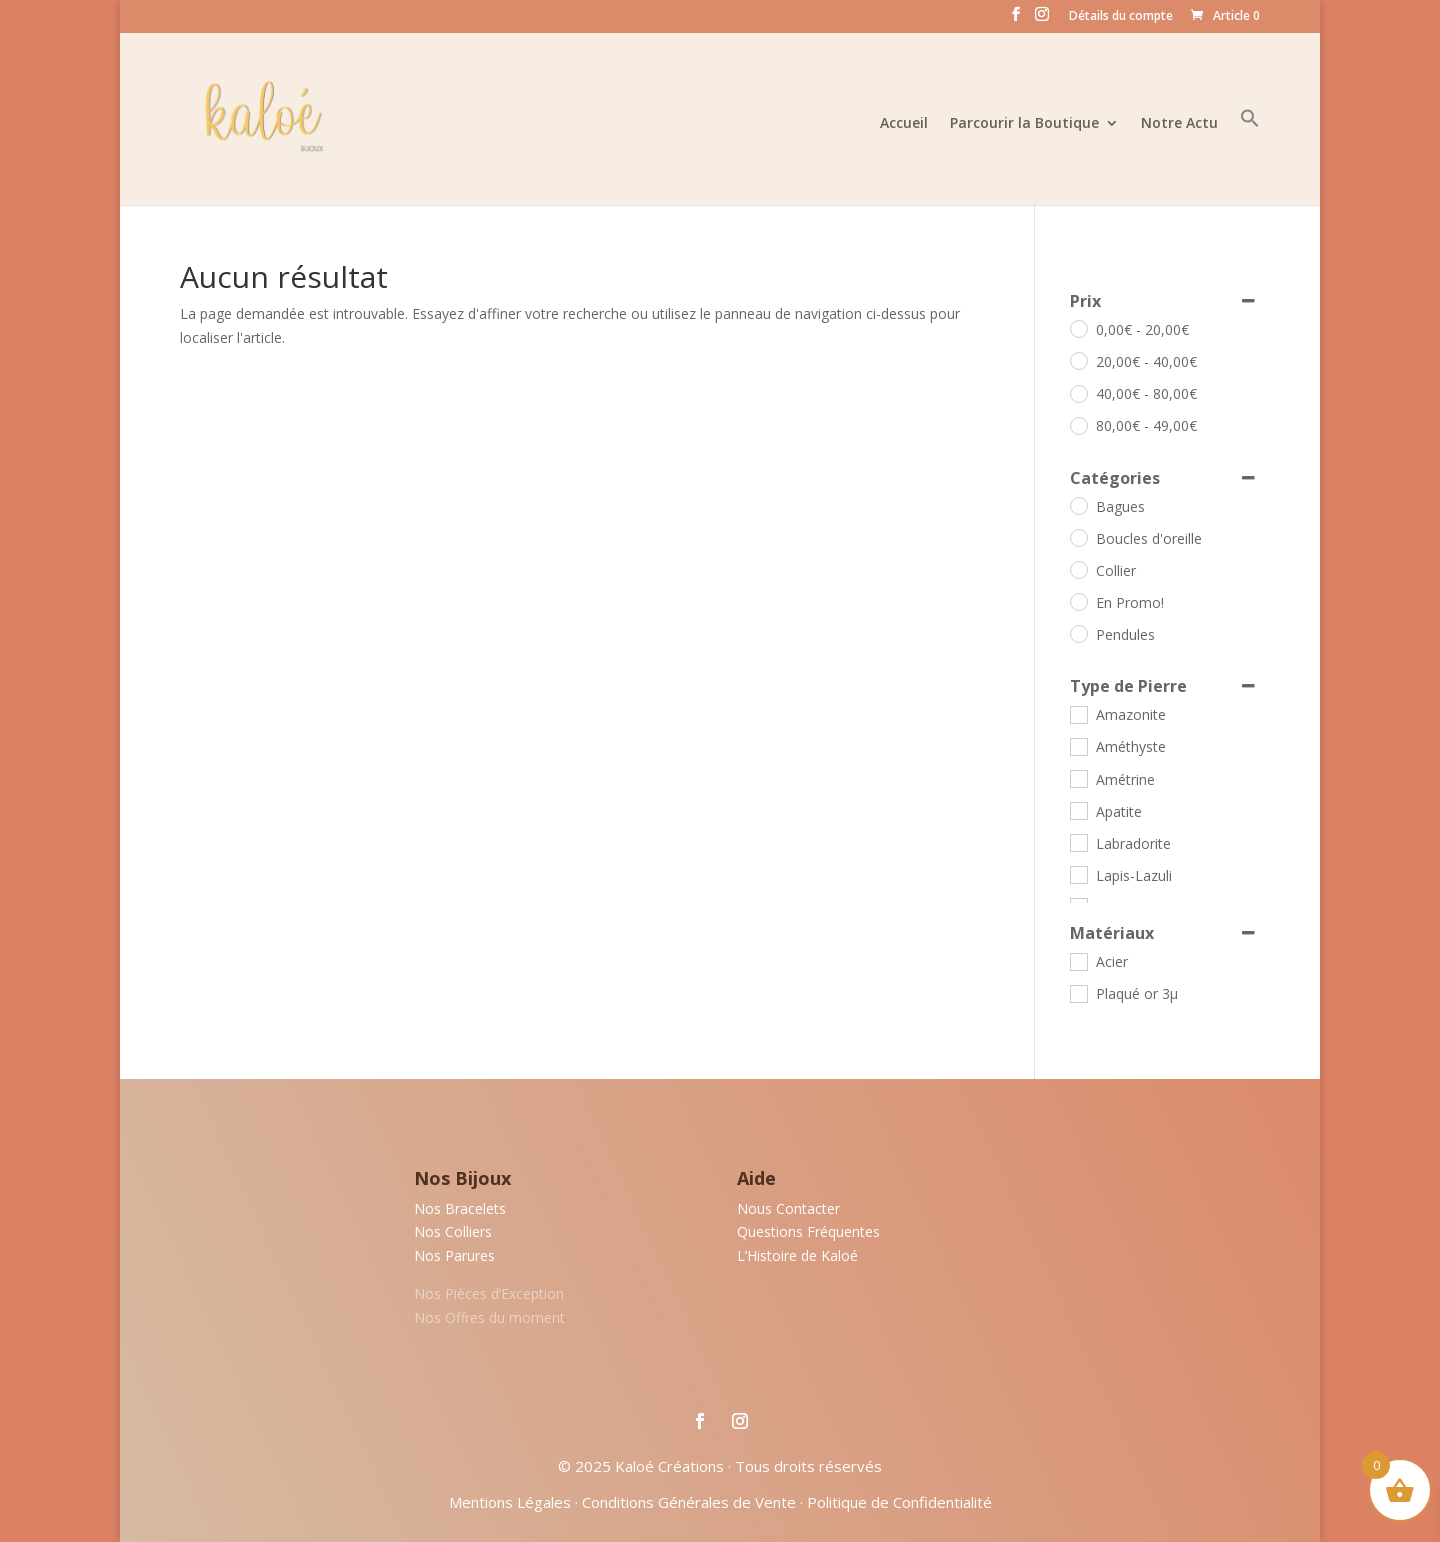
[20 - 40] (1078, 360)
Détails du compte (1121, 17)
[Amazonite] (1078, 714)
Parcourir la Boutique (1024, 124)
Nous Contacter (788, 1208)
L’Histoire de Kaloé (797, 1255)
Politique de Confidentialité (899, 1502)
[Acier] (1078, 961)
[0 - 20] (1078, 328)
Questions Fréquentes (808, 1231)
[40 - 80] (1078, 393)
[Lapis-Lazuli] (1078, 874)
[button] (1250, 156)
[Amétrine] (1078, 778)
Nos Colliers (453, 1231)
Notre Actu (1179, 124)
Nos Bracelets (460, 1208)
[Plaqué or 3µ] (1078, 993)
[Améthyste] (1078, 746)
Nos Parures (454, 1255)
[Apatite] (1078, 810)
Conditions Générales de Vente (689, 1502)
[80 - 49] (1078, 425)
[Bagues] (1078, 505)
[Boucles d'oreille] (1078, 537)
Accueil (904, 124)
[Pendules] (1078, 633)
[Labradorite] (1078, 842)
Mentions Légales (510, 1502)
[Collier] (1078, 569)
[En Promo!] (1078, 601)
